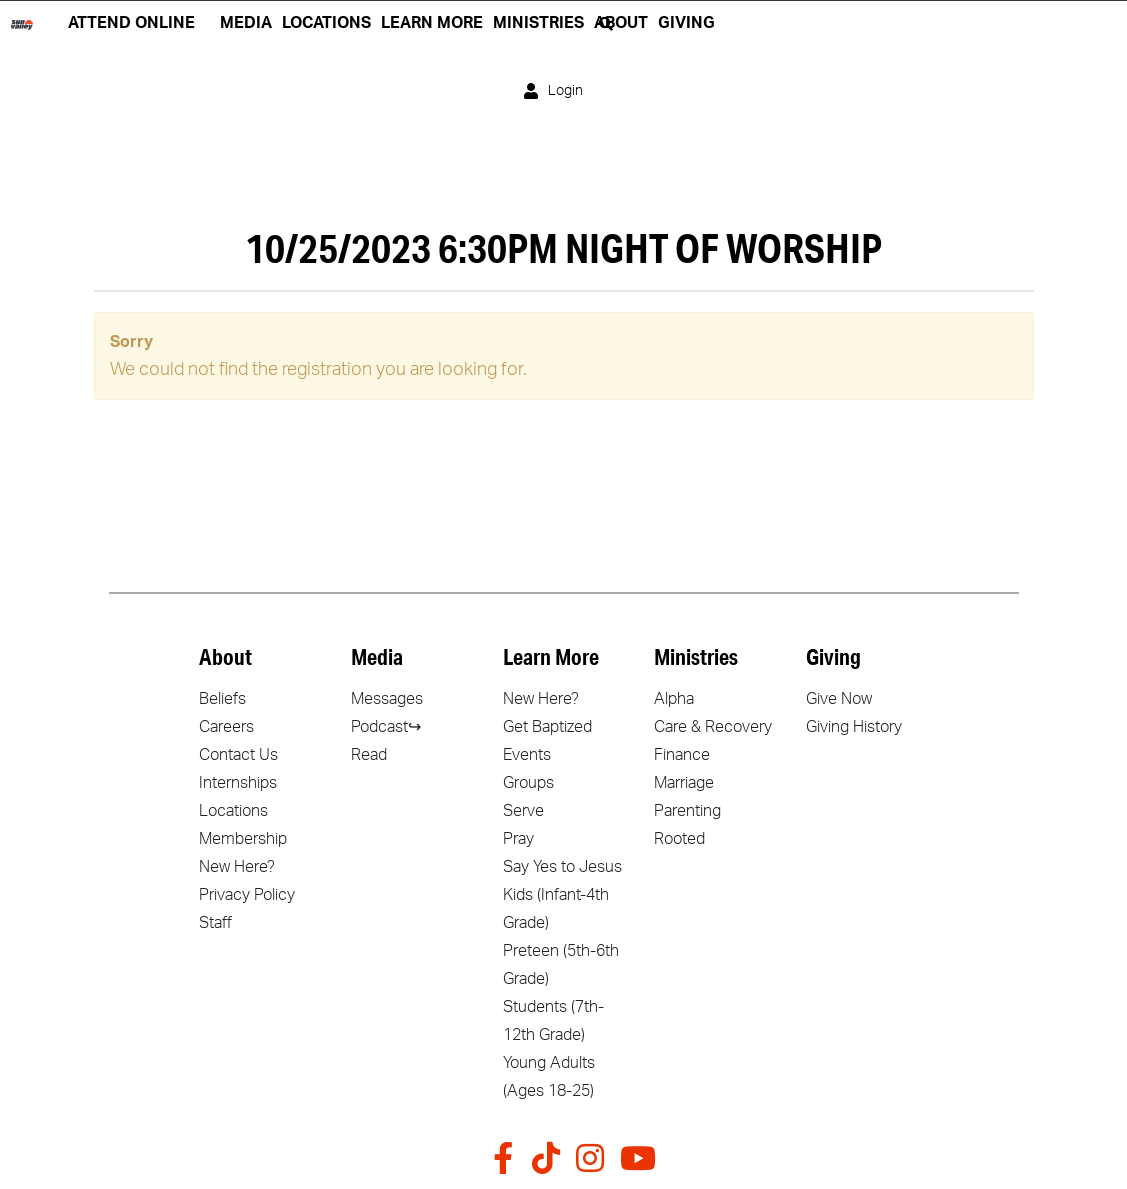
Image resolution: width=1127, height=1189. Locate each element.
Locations (233, 811)
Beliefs (222, 699)
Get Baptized (547, 727)
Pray (518, 839)
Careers (226, 727)
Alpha (674, 699)
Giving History (854, 727)
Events (527, 755)
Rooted (679, 839)
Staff (215, 923)
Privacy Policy (247, 895)
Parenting (687, 811)
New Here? (237, 867)
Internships (238, 783)
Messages (387, 699)
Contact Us (238, 755)
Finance (682, 755)
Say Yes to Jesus (562, 867)
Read (369, 755)
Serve (523, 811)
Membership (243, 839)
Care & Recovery (713, 727)
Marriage (684, 783)
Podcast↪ (386, 727)
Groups (528, 783)
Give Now (839, 699)
